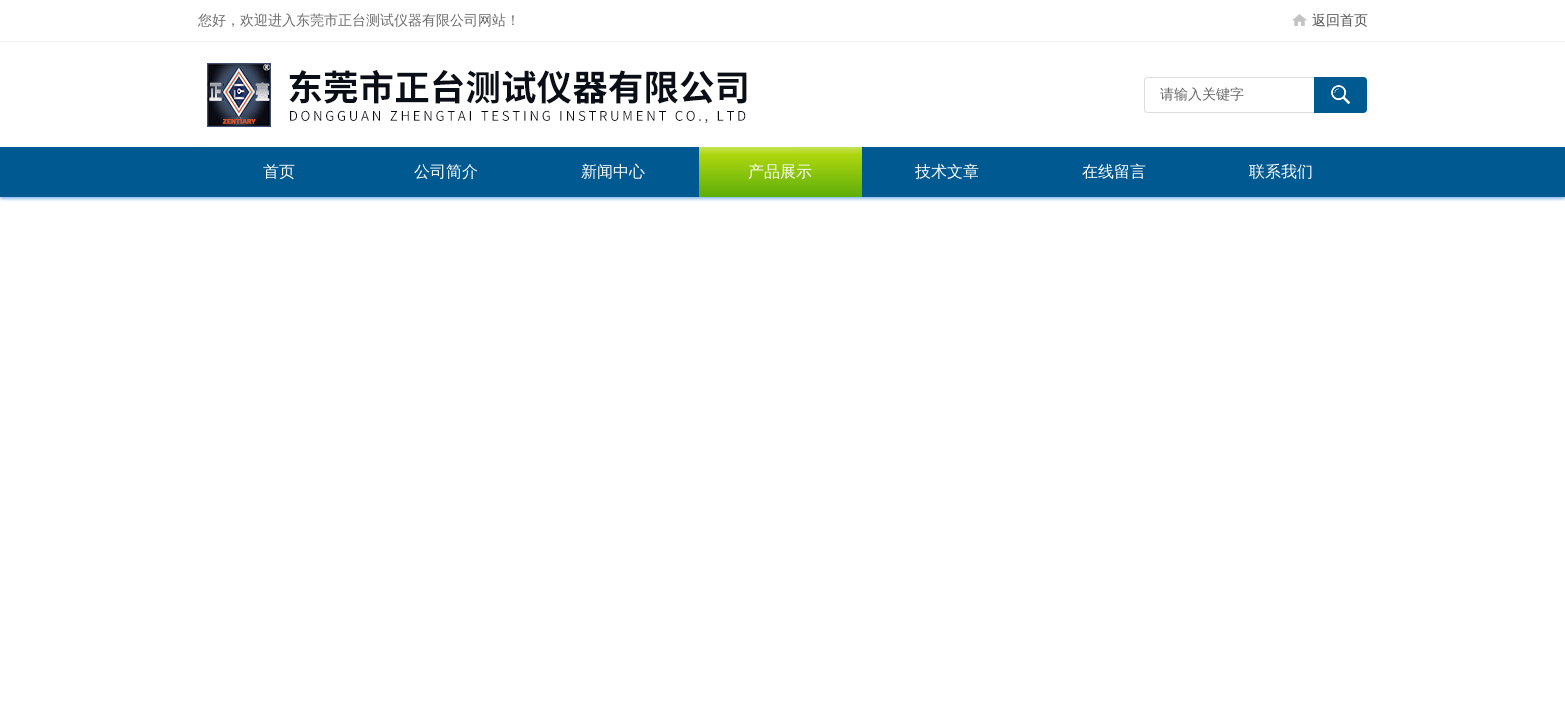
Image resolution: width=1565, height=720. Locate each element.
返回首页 (1340, 20)
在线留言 (1114, 171)
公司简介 (446, 171)
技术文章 (947, 171)
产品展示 (780, 171)
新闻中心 (613, 171)
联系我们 (1281, 171)
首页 (279, 171)
